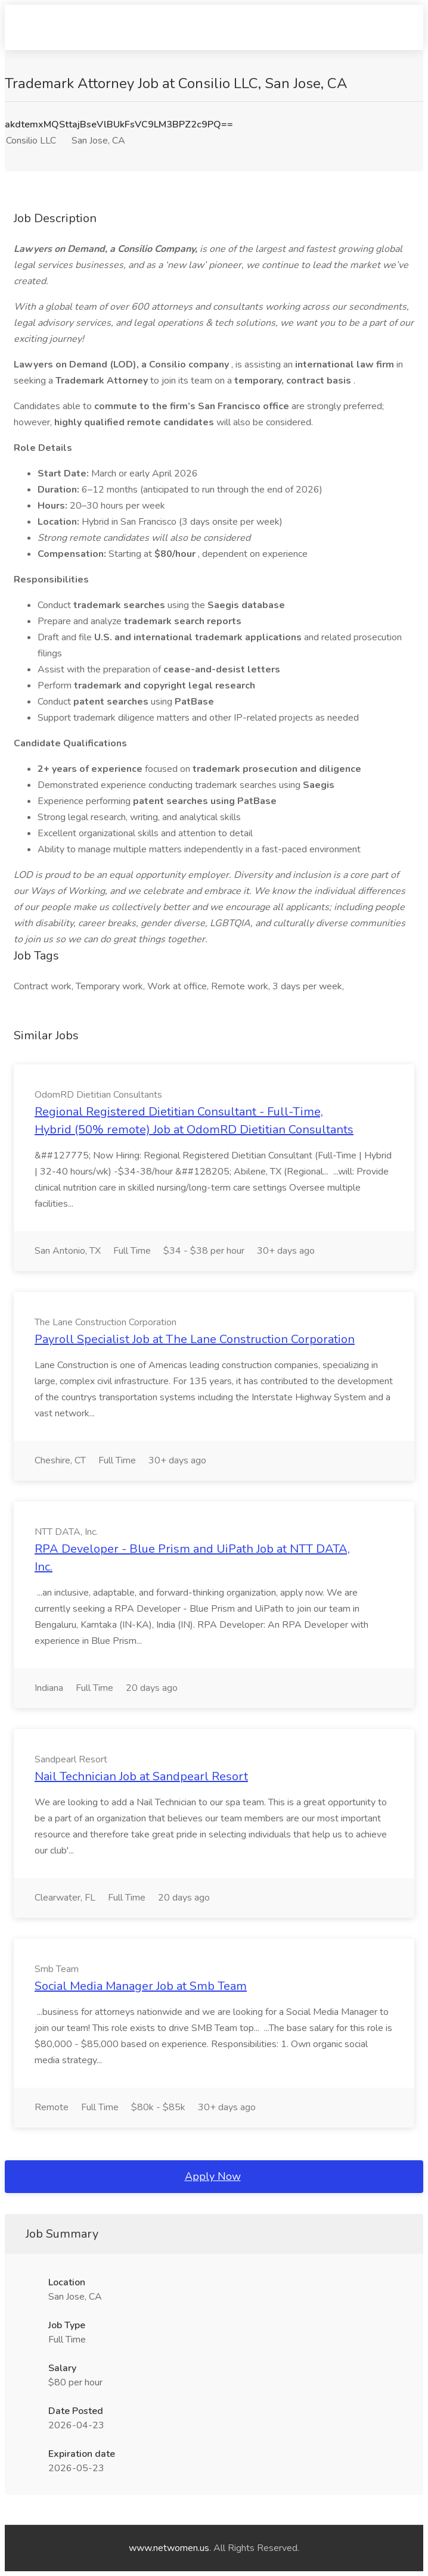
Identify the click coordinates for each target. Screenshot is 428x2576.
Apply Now (213, 2176)
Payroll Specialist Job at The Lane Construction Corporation (195, 1339)
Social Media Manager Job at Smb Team (141, 1986)
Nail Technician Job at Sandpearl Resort (141, 1776)
